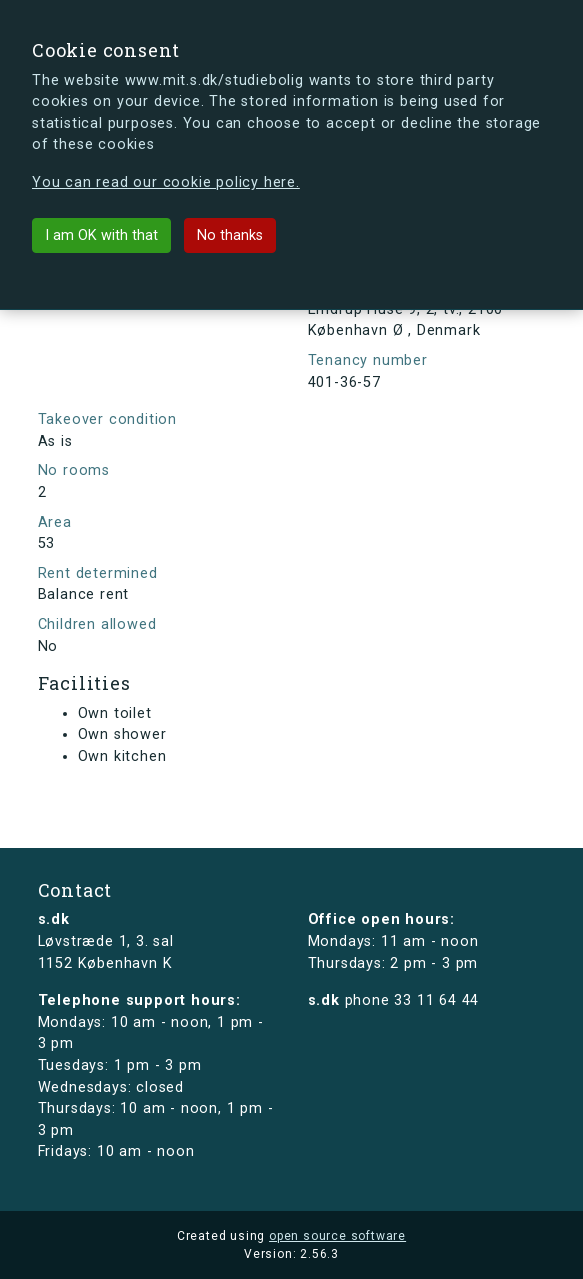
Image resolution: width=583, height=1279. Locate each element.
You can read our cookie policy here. (166, 182)
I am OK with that (101, 235)
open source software (337, 1236)
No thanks (230, 235)
